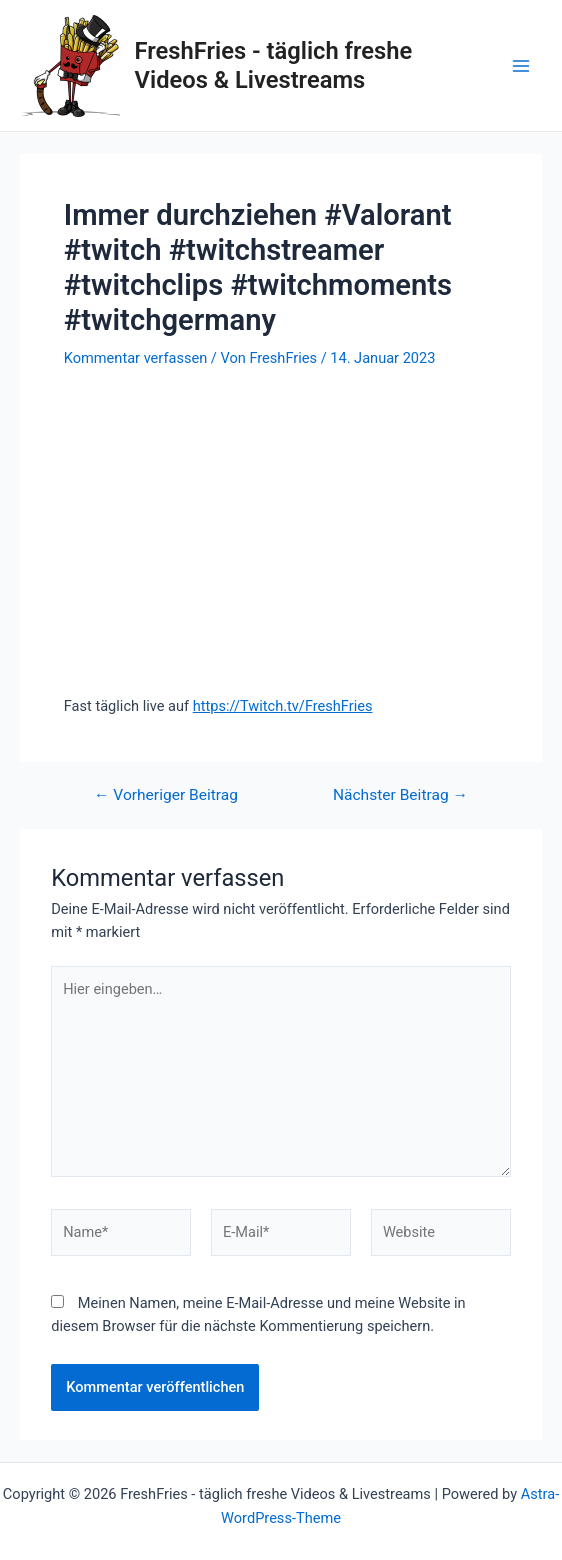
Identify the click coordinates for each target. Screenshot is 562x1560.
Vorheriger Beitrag (166, 796)
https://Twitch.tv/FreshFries (283, 706)
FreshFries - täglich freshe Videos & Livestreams (274, 65)
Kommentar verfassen (135, 358)
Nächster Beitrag (400, 796)
